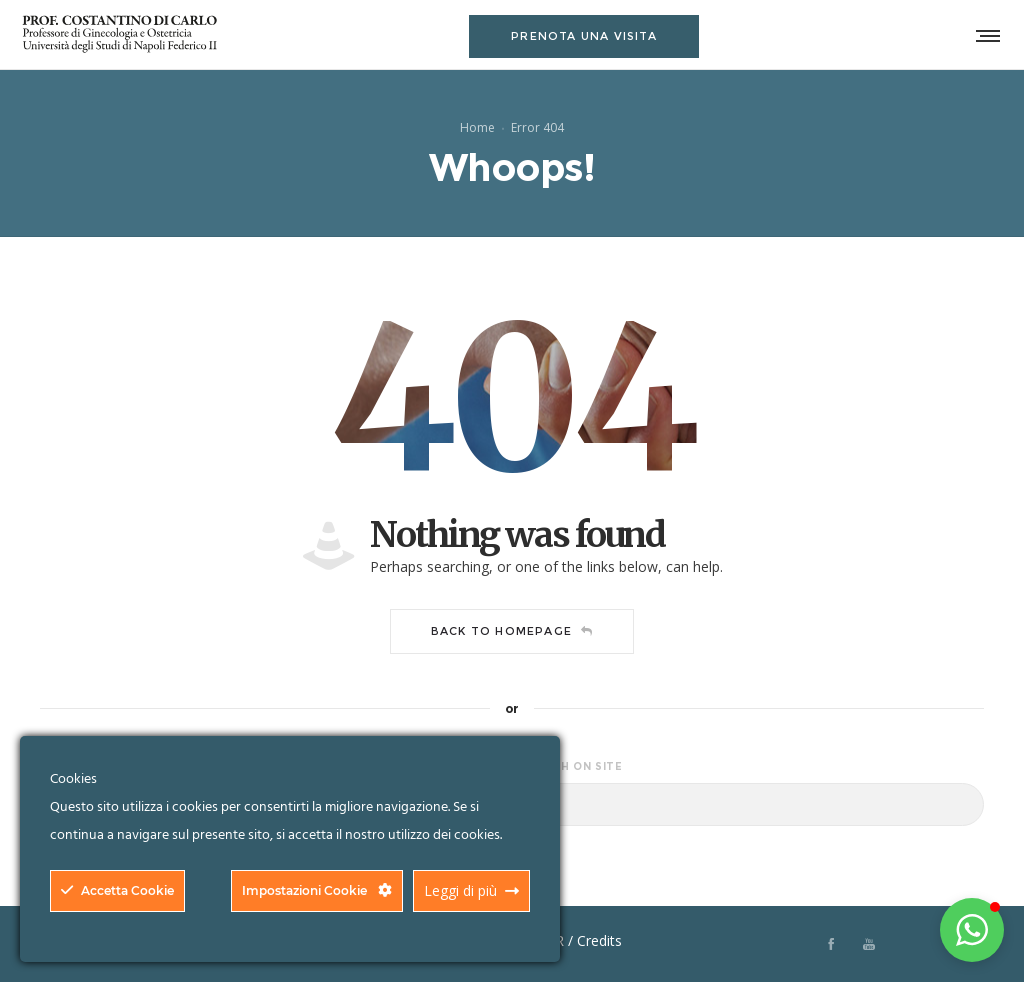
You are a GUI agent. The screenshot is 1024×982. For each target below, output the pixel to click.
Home (477, 126)
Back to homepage (512, 631)
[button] (972, 930)
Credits (599, 940)
